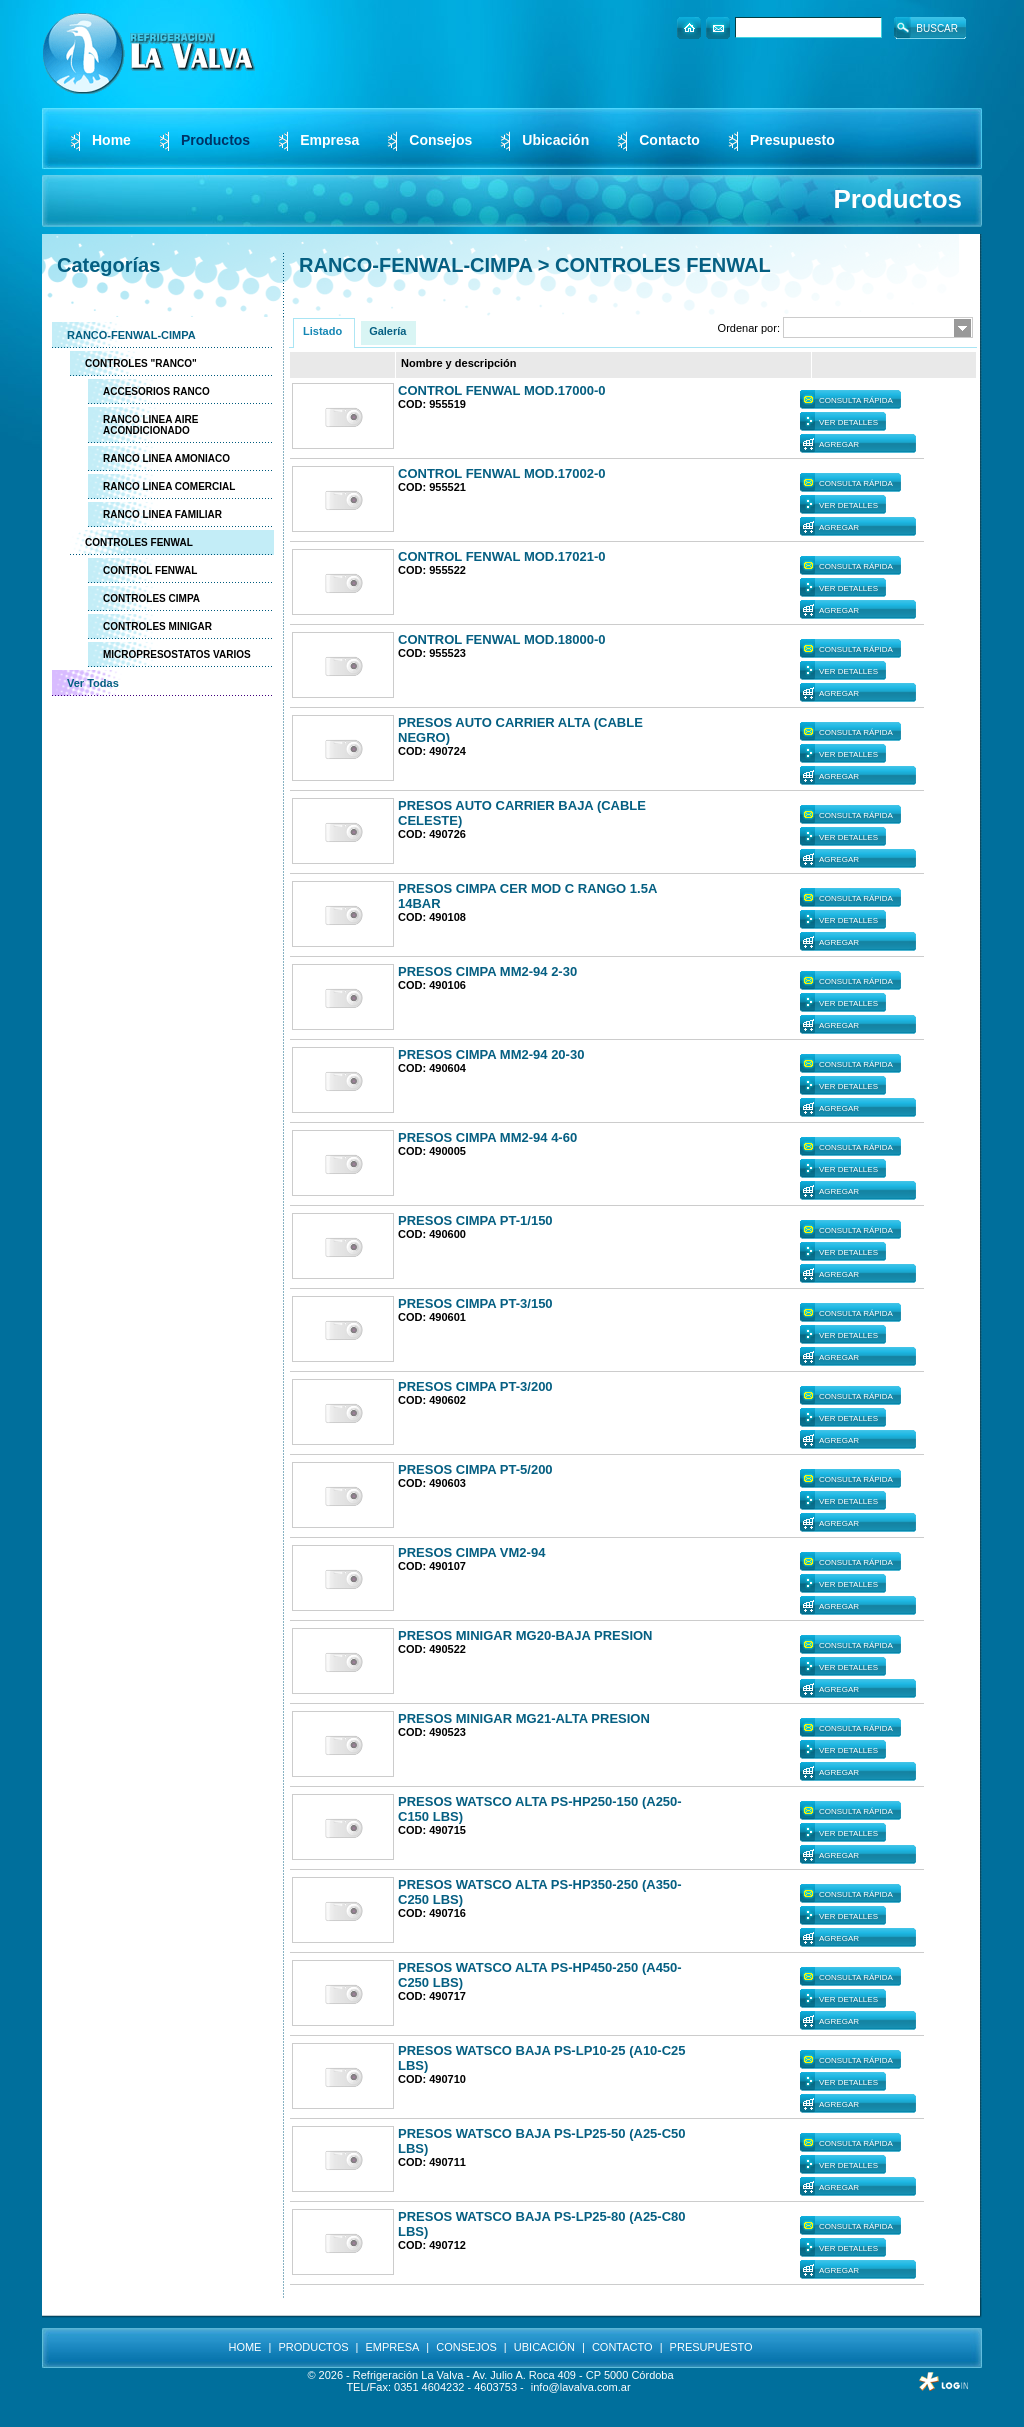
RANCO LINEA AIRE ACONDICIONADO (150, 425)
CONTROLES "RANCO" (141, 363)
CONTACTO (622, 2347)
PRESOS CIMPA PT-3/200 (475, 1386)
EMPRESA (393, 2347)
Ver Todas (93, 683)
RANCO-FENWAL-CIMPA (131, 335)
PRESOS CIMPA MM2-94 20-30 (491, 1054)
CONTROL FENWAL (150, 570)
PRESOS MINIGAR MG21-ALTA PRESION (524, 1718)
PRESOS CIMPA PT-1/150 (475, 1220)
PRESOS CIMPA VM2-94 (471, 1552)
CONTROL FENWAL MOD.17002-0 (502, 473)
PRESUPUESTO (711, 2347)
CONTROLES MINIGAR (157, 626)
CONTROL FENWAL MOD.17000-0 (502, 390)
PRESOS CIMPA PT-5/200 (475, 1469)
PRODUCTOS (313, 2347)
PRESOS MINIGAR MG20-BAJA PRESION (525, 1635)
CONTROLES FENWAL (139, 542)
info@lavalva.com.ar (581, 2387)
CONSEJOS (466, 2347)
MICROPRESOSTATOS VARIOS (177, 654)
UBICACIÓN (544, 2347)
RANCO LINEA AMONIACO (166, 458)
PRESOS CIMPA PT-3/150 (475, 1303)
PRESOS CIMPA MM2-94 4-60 (487, 1137)
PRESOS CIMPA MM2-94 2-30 (487, 971)
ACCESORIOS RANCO (156, 391)
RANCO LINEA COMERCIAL (169, 486)
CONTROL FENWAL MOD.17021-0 (502, 556)
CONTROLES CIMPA (151, 598)
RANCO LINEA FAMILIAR (162, 514)
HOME (244, 2347)
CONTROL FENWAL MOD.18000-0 (502, 639)
